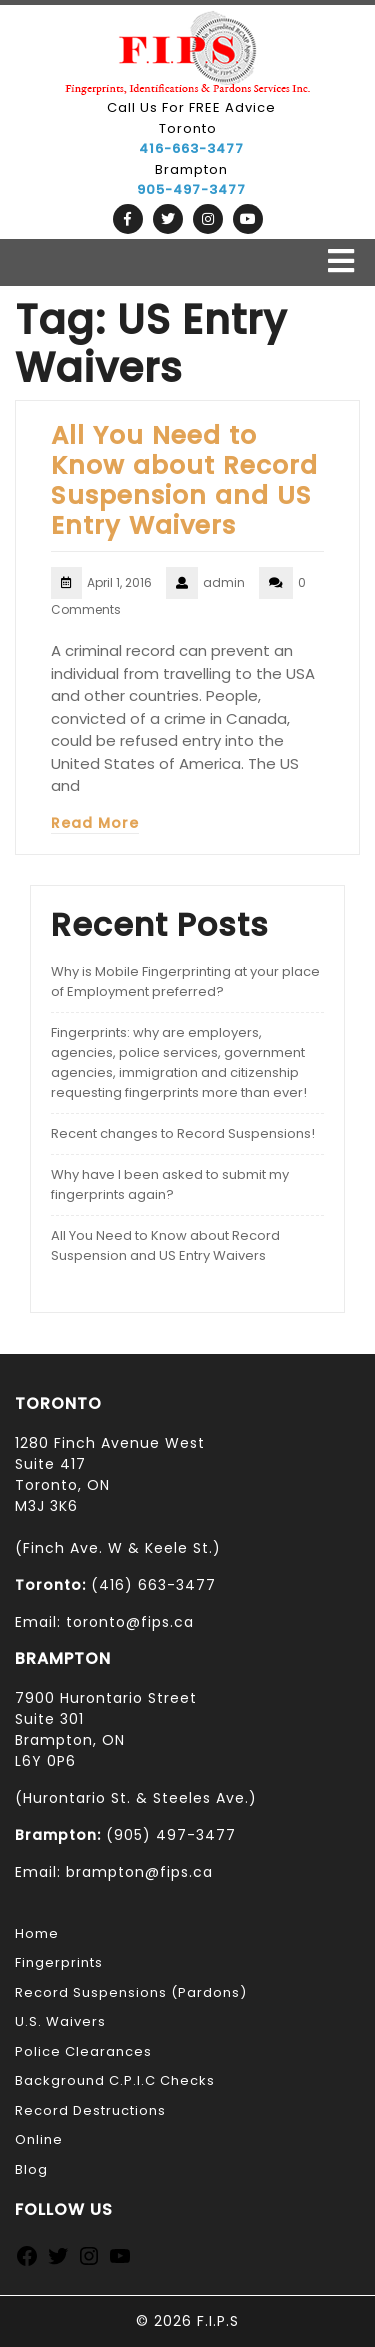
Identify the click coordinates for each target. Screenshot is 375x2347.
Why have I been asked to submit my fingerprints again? (170, 1184)
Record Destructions (90, 2110)
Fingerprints (59, 1962)
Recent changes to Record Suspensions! (183, 1133)
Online (39, 2139)
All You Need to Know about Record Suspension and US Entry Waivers (184, 480)
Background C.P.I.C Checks (115, 2080)
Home (37, 1933)
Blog (31, 2169)
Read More (95, 823)
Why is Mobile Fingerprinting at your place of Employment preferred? (185, 981)
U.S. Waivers (60, 2021)
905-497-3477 (191, 189)
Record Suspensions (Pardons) (131, 1992)
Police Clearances (83, 2051)
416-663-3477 (191, 148)
